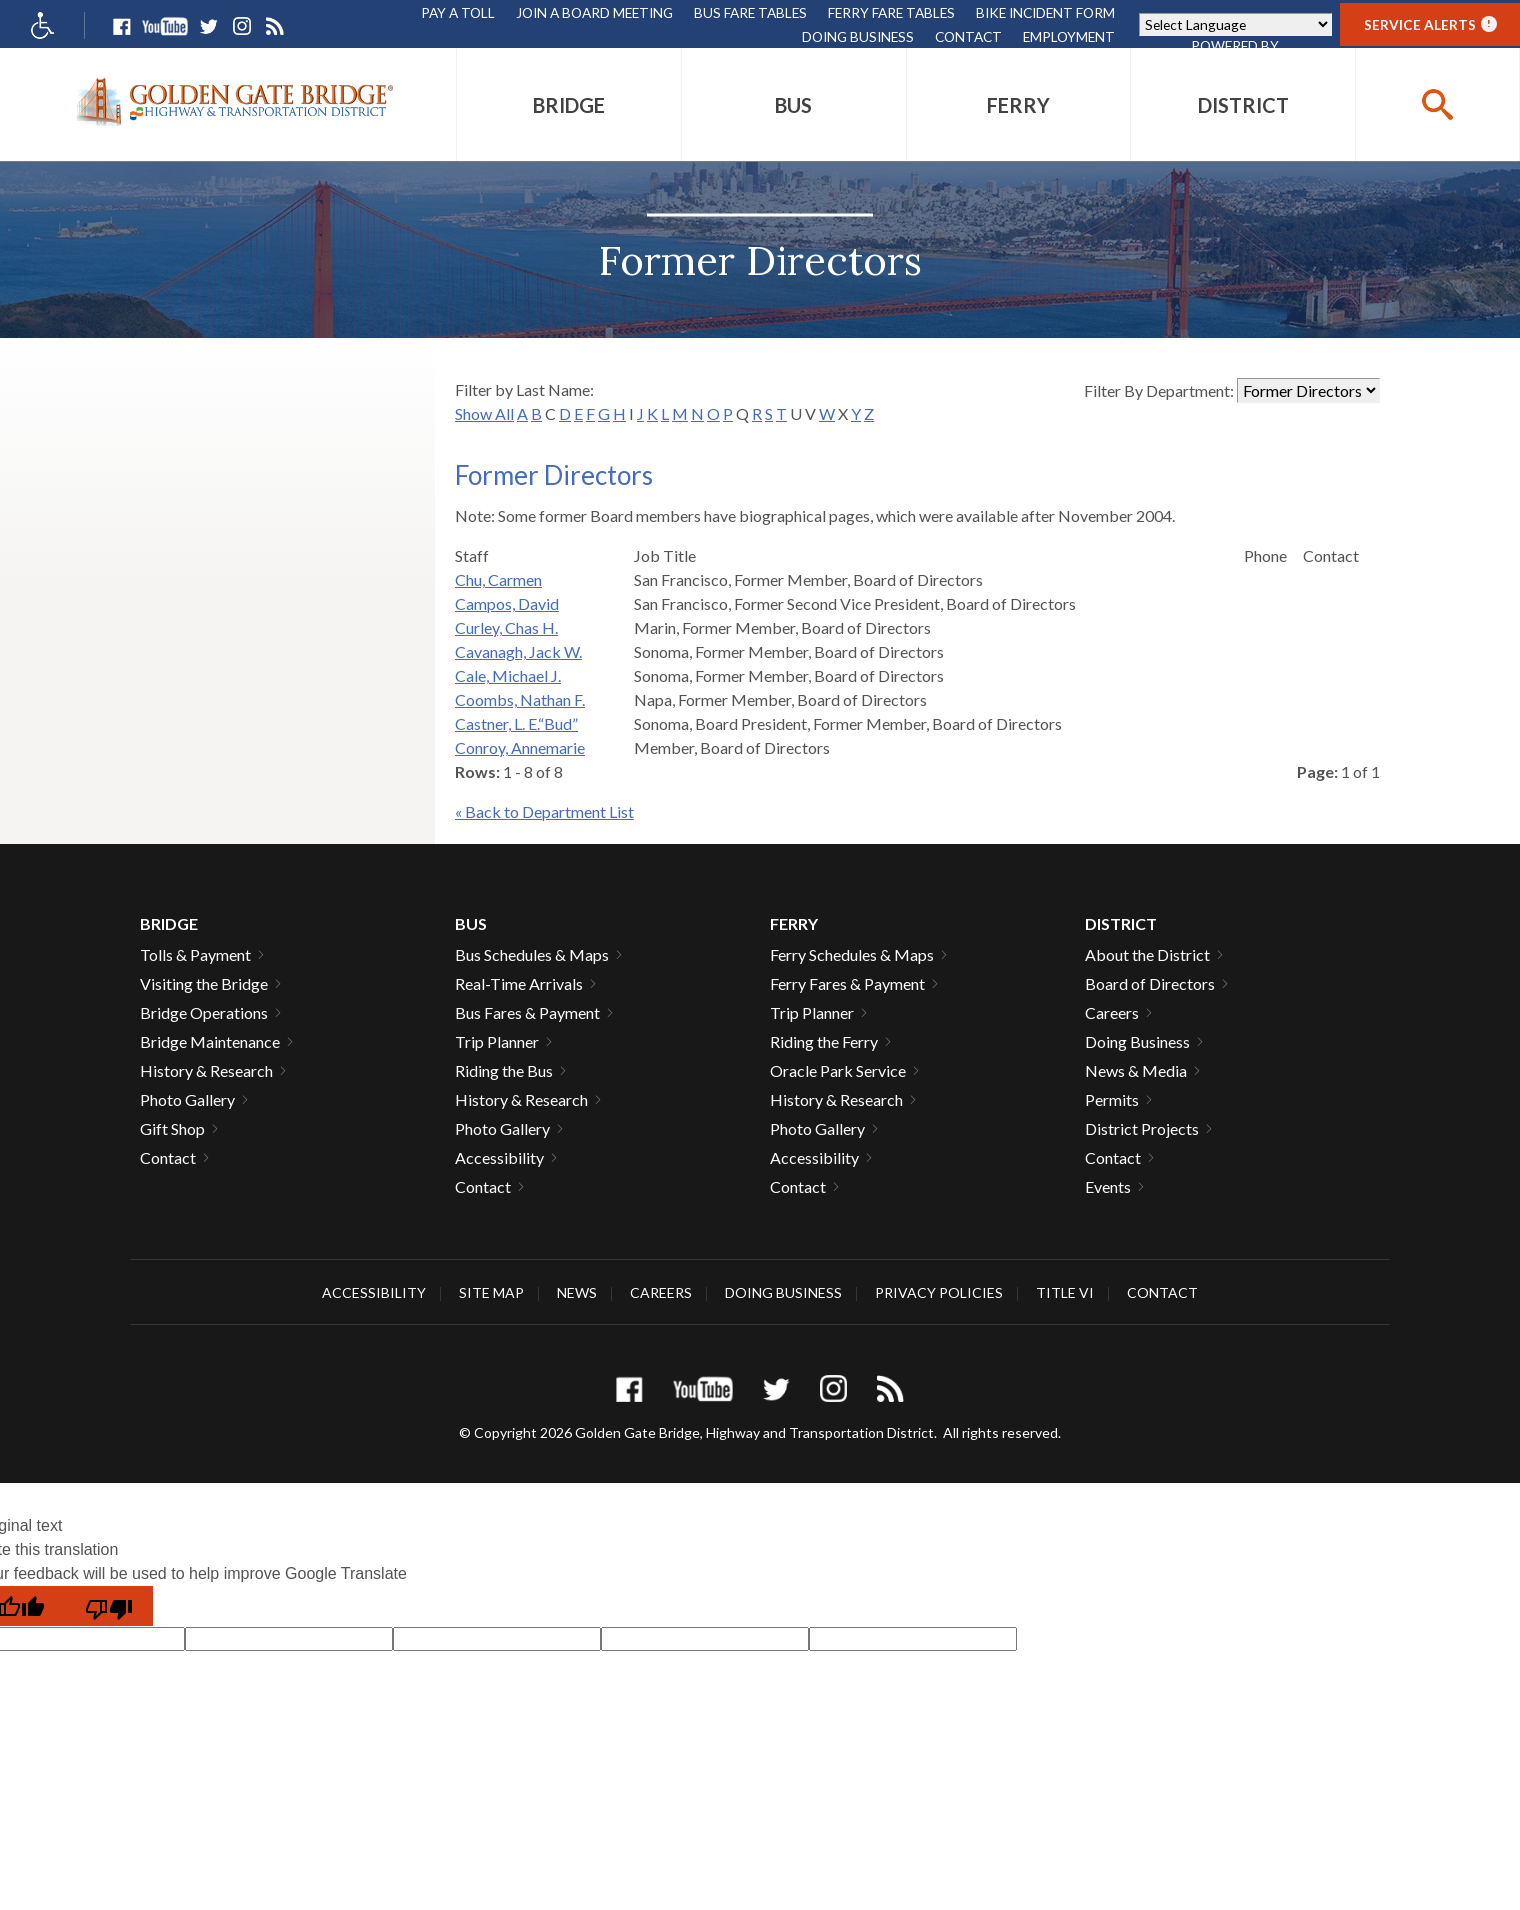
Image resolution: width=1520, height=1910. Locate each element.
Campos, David (507, 603)
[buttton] (1437, 104)
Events (1108, 1186)
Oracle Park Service (838, 1070)
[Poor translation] (109, 1606)
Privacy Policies (939, 1292)
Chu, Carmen (498, 579)
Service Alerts (1430, 24)
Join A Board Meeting (594, 12)
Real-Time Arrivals (519, 983)
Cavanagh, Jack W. (518, 651)
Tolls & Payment (195, 954)
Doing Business (858, 36)
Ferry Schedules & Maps (852, 954)
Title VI (1065, 1292)
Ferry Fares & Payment (847, 983)
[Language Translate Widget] (1235, 24)
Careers (1112, 1012)
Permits (1112, 1099)
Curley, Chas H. (506, 627)
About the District (1147, 954)
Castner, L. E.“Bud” (516, 723)
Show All (484, 413)
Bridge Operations (204, 1012)
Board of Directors (1150, 983)
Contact (968, 36)
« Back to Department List (544, 811)
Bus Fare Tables (750, 12)
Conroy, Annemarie (520, 747)
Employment (1069, 36)
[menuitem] (569, 104)
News (577, 1292)
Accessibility (499, 1157)
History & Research (206, 1070)
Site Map (491, 1292)
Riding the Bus (504, 1070)
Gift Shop (172, 1128)
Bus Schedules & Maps (532, 954)
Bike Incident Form (1045, 12)
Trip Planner (497, 1041)
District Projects (1142, 1128)
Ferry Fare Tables (891, 12)
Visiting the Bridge (204, 983)
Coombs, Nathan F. (520, 699)
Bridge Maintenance (210, 1041)
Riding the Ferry (824, 1041)
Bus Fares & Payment (527, 1012)
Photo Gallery (187, 1099)
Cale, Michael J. (508, 675)
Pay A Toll (458, 12)
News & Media (1136, 1070)
